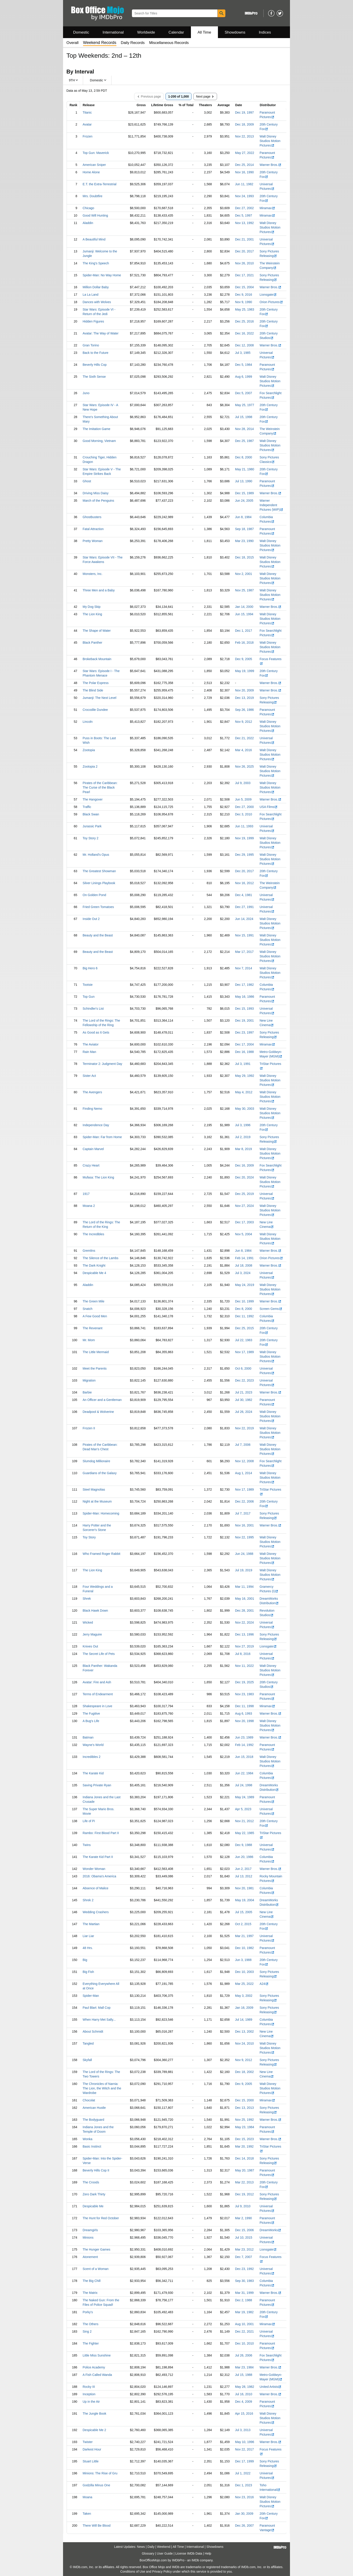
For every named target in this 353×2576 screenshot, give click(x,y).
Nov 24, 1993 (244, 196)
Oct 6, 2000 (243, 1368)
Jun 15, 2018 (244, 1757)
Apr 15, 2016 (244, 2413)
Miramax (267, 208)
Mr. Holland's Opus (96, 854)
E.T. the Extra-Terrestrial (99, 184)
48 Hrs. (88, 1948)
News (141, 2547)
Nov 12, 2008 (244, 1461)
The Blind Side (93, 690)
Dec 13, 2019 (244, 698)
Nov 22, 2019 (244, 1428)
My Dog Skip (91, 607)
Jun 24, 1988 (244, 1554)
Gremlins (89, 1250)
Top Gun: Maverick (96, 153)
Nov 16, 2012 (244, 883)
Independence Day (96, 1125)
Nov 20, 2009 (244, 690)
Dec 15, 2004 (244, 287)
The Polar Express (96, 683)
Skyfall (87, 2060)
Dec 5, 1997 (243, 215)
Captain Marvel (93, 1149)
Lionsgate (268, 294)
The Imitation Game (96, 429)
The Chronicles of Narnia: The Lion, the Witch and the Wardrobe (102, 2088)
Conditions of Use (132, 2571)
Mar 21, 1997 (244, 1936)
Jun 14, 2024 (244, 919)
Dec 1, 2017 (243, 630)
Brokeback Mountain (97, 659)
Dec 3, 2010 (243, 814)
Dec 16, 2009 (244, 1165)
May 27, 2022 (244, 153)
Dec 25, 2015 (244, 1328)
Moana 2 (89, 1206)
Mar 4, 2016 (243, 750)
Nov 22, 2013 (244, 136)
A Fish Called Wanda (97, 2375)
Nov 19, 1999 (244, 838)
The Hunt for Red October (101, 2218)
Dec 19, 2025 (244, 1682)
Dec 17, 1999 (244, 2461)
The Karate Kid (93, 1773)
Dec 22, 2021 (244, 2331)
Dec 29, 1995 (244, 854)
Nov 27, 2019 (244, 1646)
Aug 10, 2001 (244, 2324)
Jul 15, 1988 (243, 2375)
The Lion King (92, 614)
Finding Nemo (92, 1108)
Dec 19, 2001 (244, 1020)
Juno (86, 393)
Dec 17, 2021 (244, 275)
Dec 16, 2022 (244, 333)
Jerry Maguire (92, 1634)
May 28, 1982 (244, 2386)
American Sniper (94, 165)
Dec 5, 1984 (243, 364)
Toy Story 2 (90, 838)
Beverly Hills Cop (95, 364)
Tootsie (88, 984)
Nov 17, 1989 (244, 1352)
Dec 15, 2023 (244, 2139)
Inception (89, 2394)
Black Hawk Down (95, 1610)
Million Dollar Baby (96, 287)
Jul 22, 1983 (243, 1340)
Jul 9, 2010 (243, 2206)
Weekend (163, 2547)
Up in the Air (91, 2401)
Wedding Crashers (96, 1912)
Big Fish (88, 1972)
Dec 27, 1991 (244, 907)
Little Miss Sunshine (97, 2355)
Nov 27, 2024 (244, 1206)
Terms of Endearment (98, 1694)
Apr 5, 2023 (243, 1809)
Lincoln (88, 721)
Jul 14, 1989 (243, 2019)
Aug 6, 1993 (243, 1713)
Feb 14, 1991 (244, 1258)
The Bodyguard (93, 2119)
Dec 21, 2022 (244, 738)
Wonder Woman (94, 1869)
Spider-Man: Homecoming (101, 1513)
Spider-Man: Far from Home (102, 1137)
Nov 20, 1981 (244, 1888)
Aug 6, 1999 (243, 376)
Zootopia (89, 750)
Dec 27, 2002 (244, 208)
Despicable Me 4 (94, 1273)
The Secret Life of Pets (99, 1654)
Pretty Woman (92, 541)
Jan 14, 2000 (244, 607)
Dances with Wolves (97, 302)
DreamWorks (270, 2230)
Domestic (81, 32)
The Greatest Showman (99, 871)
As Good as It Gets (96, 1032)
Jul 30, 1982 (243, 1400)
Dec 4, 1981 (243, 895)
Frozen (88, 136)
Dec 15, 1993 (244, 1008)
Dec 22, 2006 (244, 1501)
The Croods (91, 2182)
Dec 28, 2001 (244, 1610)
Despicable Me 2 (94, 2430)
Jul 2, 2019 (243, 1137)
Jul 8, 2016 (243, 1654)
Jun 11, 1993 (244, 826)
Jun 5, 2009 (243, 799)
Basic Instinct (92, 2146)
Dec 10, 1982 (244, 1948)
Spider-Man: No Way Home (102, 275)
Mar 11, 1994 (244, 1586)
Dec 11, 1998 (244, 1706)
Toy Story (89, 1537)
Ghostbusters (92, 517)
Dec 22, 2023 (244, 1380)
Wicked (88, 1622)
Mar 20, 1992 (244, 2146)
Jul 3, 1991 (243, 1064)
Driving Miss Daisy (96, 493)
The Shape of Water (97, 630)
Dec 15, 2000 (244, 2100)
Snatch (88, 1309)
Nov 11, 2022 (244, 1666)
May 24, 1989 (244, 1797)
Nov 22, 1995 (244, 1537)
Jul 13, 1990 (243, 481)
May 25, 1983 (244, 309)
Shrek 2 (88, 1900)
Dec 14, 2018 (244, 2158)
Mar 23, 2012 (244, 2249)
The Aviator (91, 1044)
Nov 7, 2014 (243, 968)
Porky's (88, 2312)
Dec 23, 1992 (244, 2269)
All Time (204, 32)
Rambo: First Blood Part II (101, 1833)
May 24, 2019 (244, 1285)
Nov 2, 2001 (243, 574)
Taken (87, 2513)
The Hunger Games (96, 2249)
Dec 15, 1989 (244, 493)
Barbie (87, 1392)
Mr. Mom (89, 1340)
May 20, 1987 (244, 2170)
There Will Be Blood (97, 2525)
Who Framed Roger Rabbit (101, 1554)
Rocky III (89, 2386)
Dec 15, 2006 (244, 2230)
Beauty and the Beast (98, 935)
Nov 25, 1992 (244, 2119)
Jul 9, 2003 (243, 783)
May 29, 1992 (244, 1076)
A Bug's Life (91, 1721)
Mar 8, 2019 (243, 1149)
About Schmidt (93, 2031)
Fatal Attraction (93, 529)
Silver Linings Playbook (99, 883)
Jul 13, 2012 (243, 1876)
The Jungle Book (94, 2413)
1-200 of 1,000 (178, 96)
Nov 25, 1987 (244, 590)
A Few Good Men (95, 1316)
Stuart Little (91, 2461)
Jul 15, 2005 (243, 1912)
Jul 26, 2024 (243, 1412)
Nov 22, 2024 (244, 1622)
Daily (150, 2547)
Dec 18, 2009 (244, 124)
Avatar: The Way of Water (101, 333)
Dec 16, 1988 (244, 1052)
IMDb (195, 2560)
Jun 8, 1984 (243, 517)
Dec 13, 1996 (244, 1634)
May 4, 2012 (243, 1092)
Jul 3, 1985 (243, 353)
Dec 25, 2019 (244, 1194)
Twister (88, 2442)
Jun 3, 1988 (243, 1960)
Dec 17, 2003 (244, 1222)
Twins (87, 1845)
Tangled (88, 2043)
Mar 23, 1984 (244, 2367)
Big (85, 1960)
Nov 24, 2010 (244, 2043)
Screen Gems (271, 1309)
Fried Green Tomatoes (98, 907)
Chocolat (89, 2100)
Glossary (148, 2553)
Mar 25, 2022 (244, 1984)
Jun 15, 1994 (244, 614)
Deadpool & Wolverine (98, 1412)
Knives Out (90, 1646)
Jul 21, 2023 (243, 1392)
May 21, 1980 (244, 469)
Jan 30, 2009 (244, 2513)
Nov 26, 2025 (244, 766)
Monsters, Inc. (92, 574)
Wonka (87, 2139)
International (113, 32)
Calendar (176, 32)
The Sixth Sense (94, 376)
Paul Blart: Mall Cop (97, 2007)
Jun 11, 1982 (244, 184)
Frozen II (89, 1428)
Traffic (87, 807)
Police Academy (94, 2367)
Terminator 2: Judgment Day (102, 1064)
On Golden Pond (94, 895)
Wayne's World (93, 1745)
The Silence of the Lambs (100, 1258)
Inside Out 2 (91, 919)
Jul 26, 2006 (243, 2355)
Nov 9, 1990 (243, 302)
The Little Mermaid (96, 1352)
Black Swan (91, 814)
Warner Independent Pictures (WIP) (271, 505)
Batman (88, 1737)
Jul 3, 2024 (243, 1273)
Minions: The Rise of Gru (100, 2473)
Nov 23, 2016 (244, 2497)
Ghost (87, 481)
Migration (89, 1380)
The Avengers (92, 1092)
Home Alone (91, 172)
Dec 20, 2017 (244, 251)
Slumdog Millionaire (96, 1461)
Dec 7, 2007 (243, 2257)
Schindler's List (93, 1008)
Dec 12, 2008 (244, 345)
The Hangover (93, 799)
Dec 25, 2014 (244, 165)
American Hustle (94, 2107)
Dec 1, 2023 (243, 2485)
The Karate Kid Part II (98, 1857)
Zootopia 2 (90, 766)
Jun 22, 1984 (244, 1773)
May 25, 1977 (244, 405)
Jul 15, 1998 (243, 417)
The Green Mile (93, 1301)
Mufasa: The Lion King (98, 1177)
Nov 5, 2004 (243, 1234)
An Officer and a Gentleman (102, 1400)
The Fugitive (91, 1713)
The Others (90, 2324)
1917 (86, 1194)
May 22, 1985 (244, 1833)
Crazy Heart (91, 1165)
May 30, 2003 (244, 1108)
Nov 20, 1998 (244, 1721)
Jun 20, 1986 (244, 1857)
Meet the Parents (95, 1368)
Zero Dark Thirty (94, 2194)
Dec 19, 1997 (244, 112)
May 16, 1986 (244, 996)
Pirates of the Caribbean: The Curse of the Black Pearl (100, 787)
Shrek (87, 1598)
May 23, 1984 (244, 2127)
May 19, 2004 (244, 1900)
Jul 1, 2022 (243, 2473)
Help (208, 2553)
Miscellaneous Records (169, 43)
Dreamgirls (90, 2230)
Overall (72, 43)
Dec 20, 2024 (244, 1177)
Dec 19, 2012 (244, 2194)
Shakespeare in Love (97, 1706)
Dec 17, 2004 (244, 1044)
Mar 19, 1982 (244, 2312)
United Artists (270, 2386)
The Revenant (92, 1328)
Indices (265, 32)
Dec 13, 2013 (244, 2107)
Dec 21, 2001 (244, 239)
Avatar (87, 124)
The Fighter (91, 2343)
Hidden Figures (93, 321)
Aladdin (88, 223)
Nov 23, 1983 (244, 1694)
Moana (87, 2497)
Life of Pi (89, 1821)
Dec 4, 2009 (243, 2401)
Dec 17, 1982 (244, 984)
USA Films (269, 807)
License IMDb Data (188, 2553)
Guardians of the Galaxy (100, 1473)
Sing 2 (87, 2331)
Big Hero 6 (90, 968)
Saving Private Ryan (97, 1785)
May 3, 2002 (243, 1995)
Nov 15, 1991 (244, 935)
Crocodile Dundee (95, 709)
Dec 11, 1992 (244, 1316)
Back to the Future (95, 353)
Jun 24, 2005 (244, 500)
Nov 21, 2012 (244, 1821)
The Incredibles (93, 1234)
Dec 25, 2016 (244, 321)
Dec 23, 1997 (244, 1032)
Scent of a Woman (96, 2269)
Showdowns (235, 32)
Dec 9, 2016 (243, 294)
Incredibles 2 (91, 1757)
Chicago (88, 208)
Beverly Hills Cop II (96, 2170)
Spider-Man (91, 1995)
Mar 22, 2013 (244, 2182)
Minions (88, 2237)
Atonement (90, 2257)
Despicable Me (93, 2206)
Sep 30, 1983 (244, 2281)
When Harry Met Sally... (99, 2019)
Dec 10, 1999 (244, 1301)
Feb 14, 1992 (244, 1745)
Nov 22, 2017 (244, 2449)
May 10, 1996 (244, 2442)
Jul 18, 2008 (243, 1265)
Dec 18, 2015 (244, 557)
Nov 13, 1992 (244, 223)
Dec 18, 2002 (244, 2072)
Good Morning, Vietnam (99, 441)
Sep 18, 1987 (244, 529)
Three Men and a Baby (99, 590)
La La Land (90, 294)
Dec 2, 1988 (243, 2300)
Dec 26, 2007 (244, 2525)
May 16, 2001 (244, 1598)
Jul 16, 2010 (243, 2394)
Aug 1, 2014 (243, 1473)
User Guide (165, 2553)
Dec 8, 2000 (243, 457)
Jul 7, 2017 (243, 1513)
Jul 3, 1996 (243, 1125)
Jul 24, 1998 (243, 1785)
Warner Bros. (270, 165)
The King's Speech (96, 263)
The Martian (91, 1924)
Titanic (87, 112)
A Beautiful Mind (94, 239)
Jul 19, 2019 (243, 1570)
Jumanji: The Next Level (99, 698)
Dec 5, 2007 (243, 393)
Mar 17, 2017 (244, 952)
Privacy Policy (162, 2571)
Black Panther (92, 642)
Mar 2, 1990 (243, 2218)
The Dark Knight (94, 1265)
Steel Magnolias (94, 1489)
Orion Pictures (271, 302)
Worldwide (146, 32)
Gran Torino (91, 345)
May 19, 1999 (244, 671)
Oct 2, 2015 (243, 1924)
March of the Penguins (98, 500)
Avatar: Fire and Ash (97, 1682)
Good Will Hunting (95, 215)
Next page (205, 96)
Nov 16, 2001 (244, 1525)
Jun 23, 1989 (244, 1737)
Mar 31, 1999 (244, 2293)
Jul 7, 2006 (243, 1444)
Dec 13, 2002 (244, 2031)
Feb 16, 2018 (244, 642)
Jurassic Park (92, 826)
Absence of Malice (95, 1888)
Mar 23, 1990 (244, 541)
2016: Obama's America (99, 1876)
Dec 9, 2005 (243, 659)
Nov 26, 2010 (244, 263)
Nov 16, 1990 (244, 172)
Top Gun (89, 996)
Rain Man (89, 1052)
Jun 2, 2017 (243, 1869)
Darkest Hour (92, 2449)
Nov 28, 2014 (244, 429)
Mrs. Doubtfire (92, 196)
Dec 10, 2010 (244, 2343)
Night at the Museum (97, 1501)
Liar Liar (88, 1936)
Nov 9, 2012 (243, 721)
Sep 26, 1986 (244, 709)
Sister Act (89, 1076)
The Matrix (90, 2293)
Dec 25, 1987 (244, 441)
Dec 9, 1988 (243, 1845)
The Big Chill (91, 2281)
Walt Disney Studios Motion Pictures (270, 141)
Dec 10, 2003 (244, 1972)
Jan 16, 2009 (244, 2007)
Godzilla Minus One (96, 2485)
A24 (264, 1984)
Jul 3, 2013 (243, 2430)
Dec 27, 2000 (244, 807)
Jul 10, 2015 (243, 2237)
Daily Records (133, 43)
